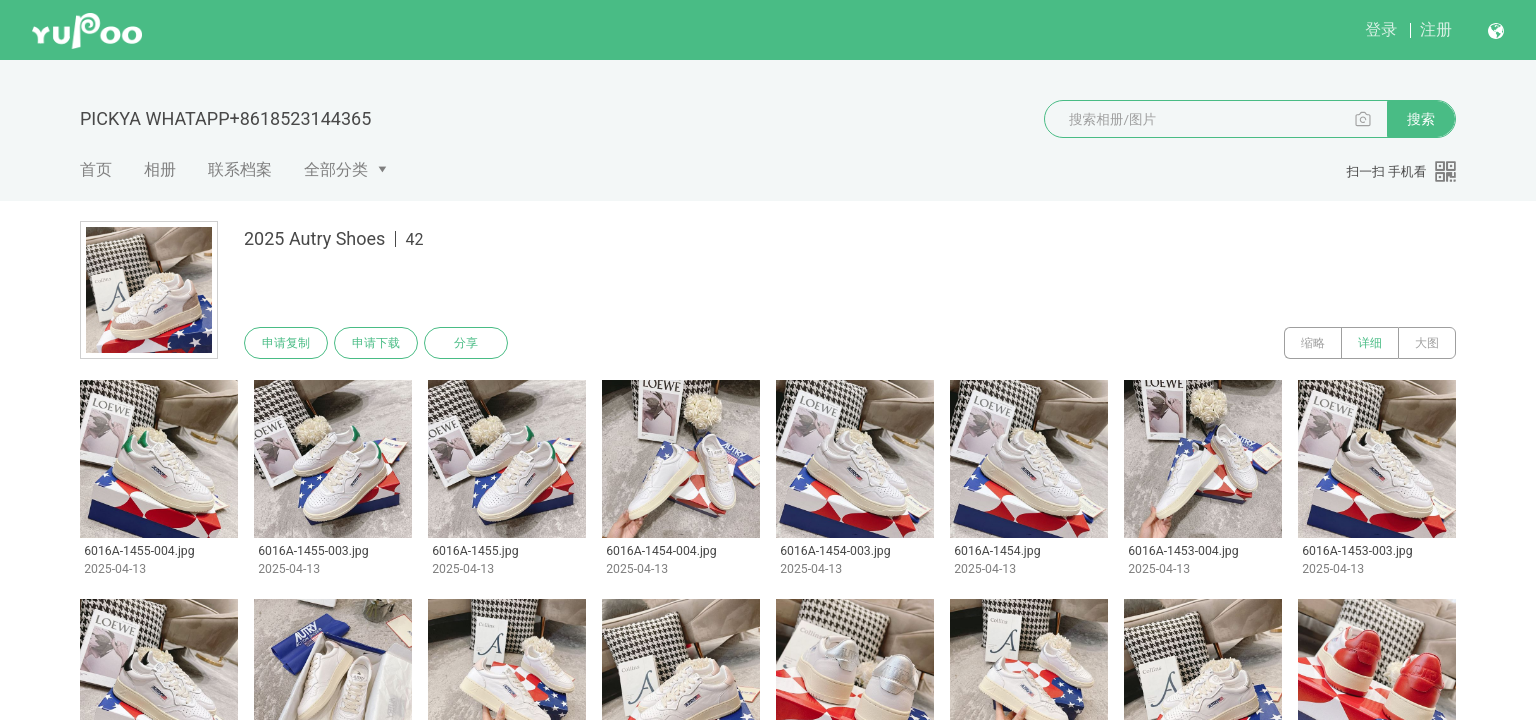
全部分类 (336, 169)
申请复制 (286, 343)
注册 (1436, 29)
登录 (1381, 29)
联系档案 (240, 169)
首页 (96, 169)
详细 (1370, 343)
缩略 (1313, 343)
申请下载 (376, 343)
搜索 (1421, 119)
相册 (160, 169)
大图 (1427, 343)
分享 (466, 343)
